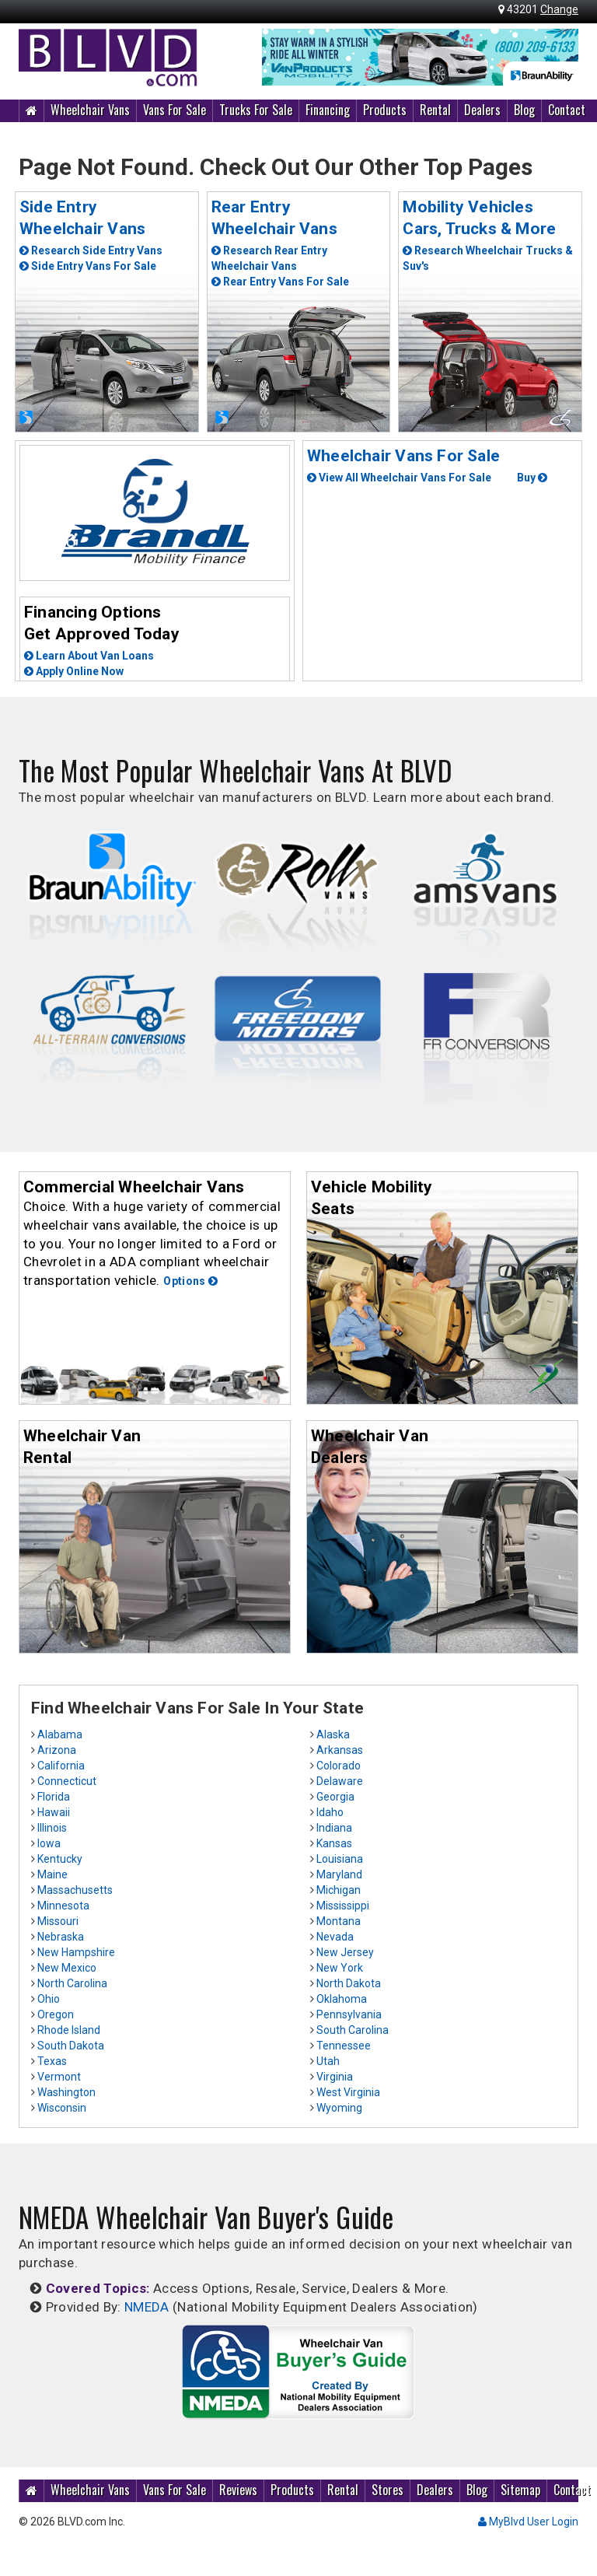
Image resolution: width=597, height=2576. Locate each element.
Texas (52, 2061)
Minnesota (63, 1905)
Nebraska (60, 1936)
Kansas (334, 1843)
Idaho (330, 1812)
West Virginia (348, 2092)
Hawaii (53, 1812)
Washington (66, 2092)
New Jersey (345, 1952)
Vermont (59, 2076)
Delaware (339, 1781)
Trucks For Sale (255, 109)
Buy (532, 477)
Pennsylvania (349, 2014)
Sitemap (520, 2489)
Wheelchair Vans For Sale (403, 455)
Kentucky (59, 1859)
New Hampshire (76, 1952)
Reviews (238, 2489)
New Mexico (66, 1968)
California (61, 1765)
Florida (53, 1796)
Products (385, 109)
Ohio (48, 1999)
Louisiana (339, 1859)
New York (339, 1968)
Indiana (334, 1828)
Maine (52, 1874)
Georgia (335, 1796)
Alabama (59, 1734)
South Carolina (352, 2030)
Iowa (49, 1843)
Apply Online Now (74, 671)
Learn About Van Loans (89, 655)
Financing (327, 109)
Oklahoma (341, 1999)
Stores (387, 2489)
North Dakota (348, 1983)
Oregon (55, 2014)
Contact (566, 109)
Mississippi (342, 1905)
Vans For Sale (174, 109)
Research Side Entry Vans (90, 250)
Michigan (338, 1890)
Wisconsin (61, 2108)
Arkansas (339, 1750)
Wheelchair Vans (90, 109)
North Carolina (72, 1983)
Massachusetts (75, 1890)
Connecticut (66, 1781)
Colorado (338, 1765)
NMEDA (146, 2307)
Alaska (333, 1734)
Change (559, 9)
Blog (524, 109)
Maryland (339, 1874)
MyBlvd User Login (528, 2521)
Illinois (52, 1828)
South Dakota (70, 2045)
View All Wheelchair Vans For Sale (399, 477)
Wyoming (339, 2108)
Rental (435, 109)
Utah (328, 2061)
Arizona (56, 1750)
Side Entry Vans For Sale (87, 266)
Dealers (482, 109)
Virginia (334, 2076)
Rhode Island (68, 2030)
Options (190, 1281)
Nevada (335, 1936)
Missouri (58, 1921)
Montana (338, 1921)
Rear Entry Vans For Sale (280, 281)
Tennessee (343, 2045)
